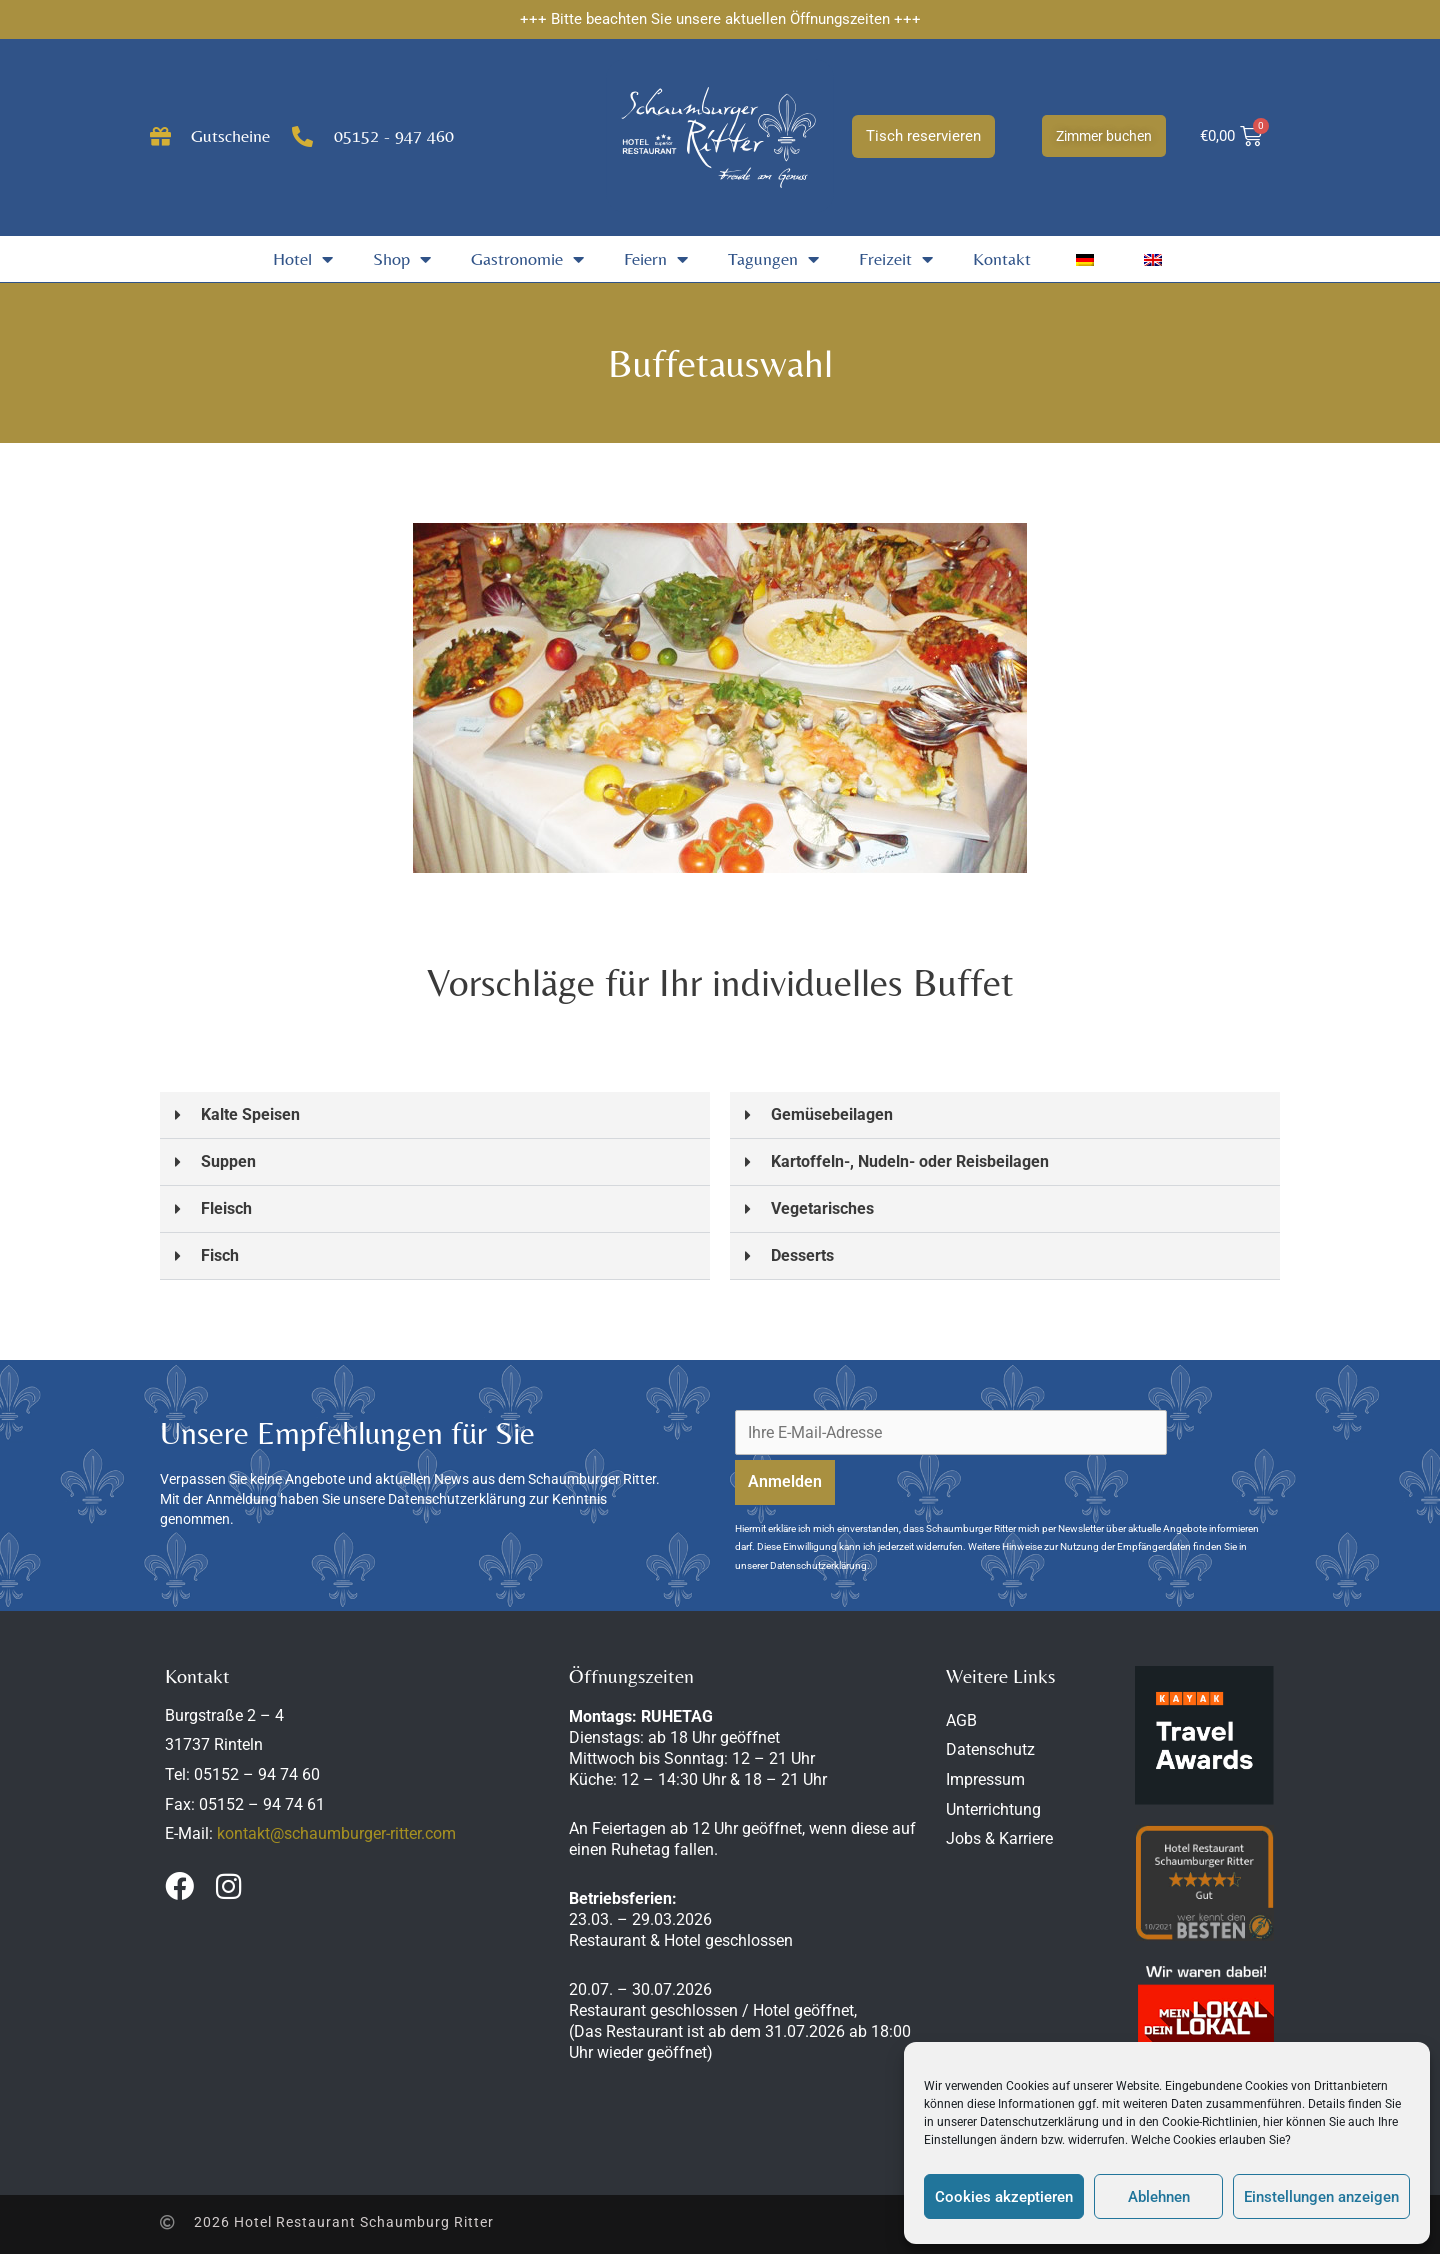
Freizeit (896, 259)
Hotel (303, 259)
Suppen (228, 1161)
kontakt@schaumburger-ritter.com (336, 1833)
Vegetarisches (822, 1208)
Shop (402, 259)
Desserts (802, 1255)
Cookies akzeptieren (1004, 2197)
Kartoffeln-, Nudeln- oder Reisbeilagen (910, 1161)
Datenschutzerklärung (1039, 2122)
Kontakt (1002, 258)
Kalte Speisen (250, 1114)
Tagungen (773, 259)
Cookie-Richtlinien (1210, 2122)
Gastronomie (527, 259)
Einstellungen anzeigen (1321, 2197)
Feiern (656, 259)
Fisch (220, 1255)
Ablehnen (1159, 2197)
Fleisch (226, 1208)
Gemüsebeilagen (832, 1114)
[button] (435, 1115)
